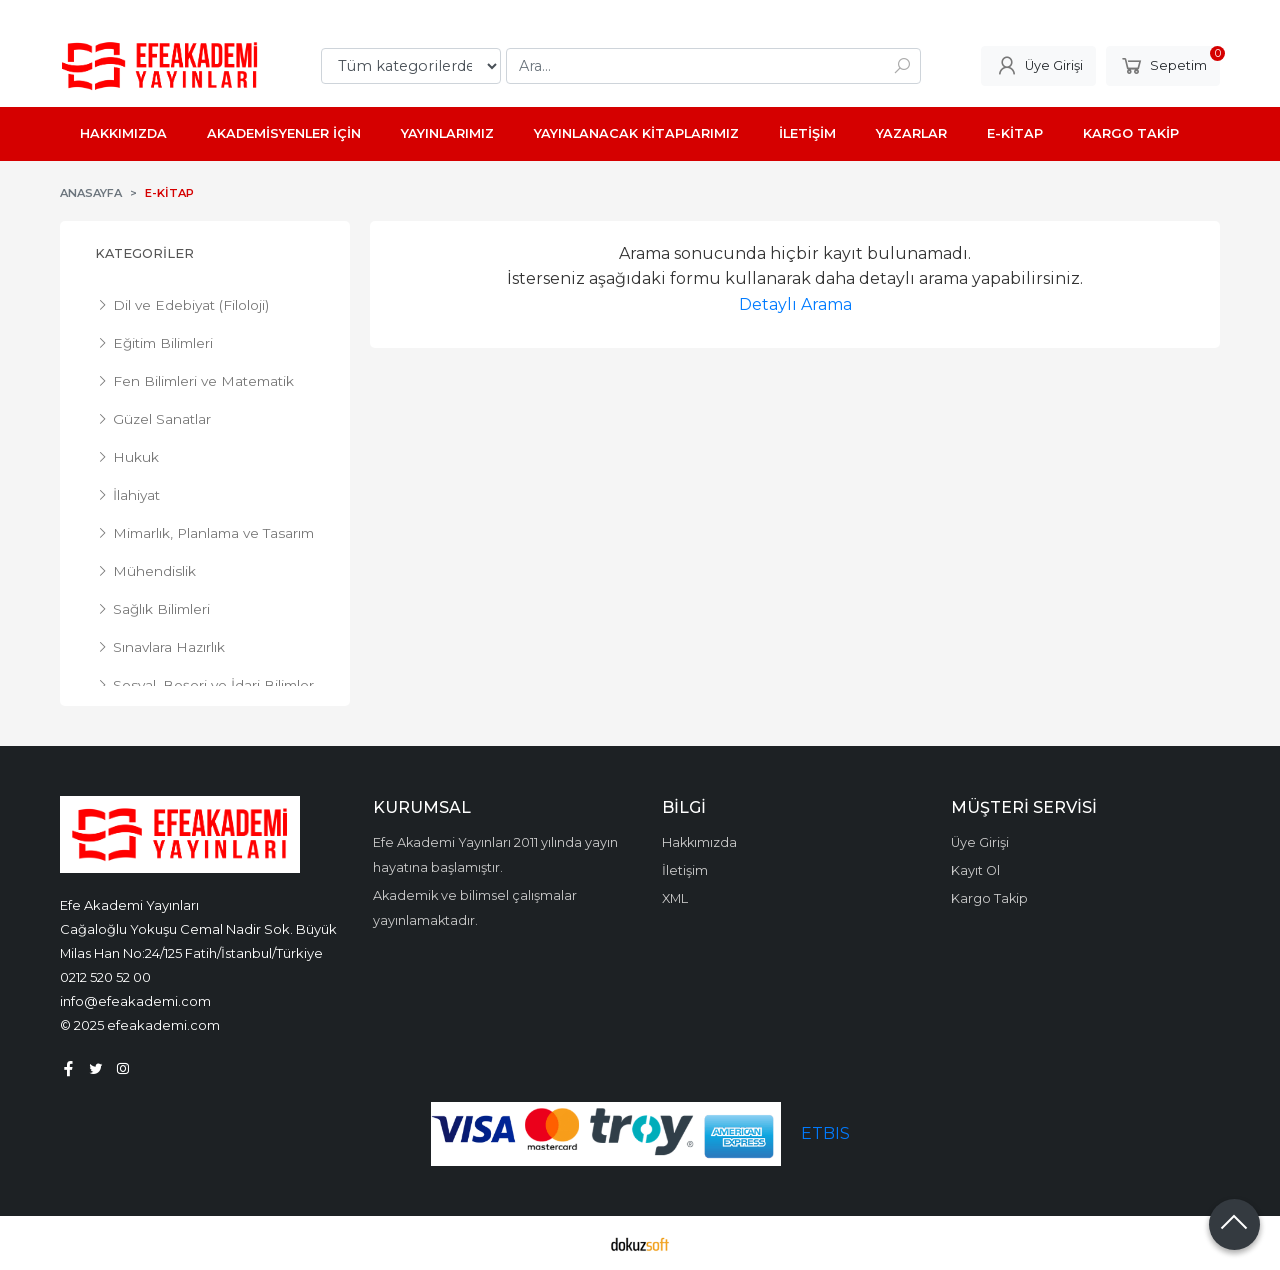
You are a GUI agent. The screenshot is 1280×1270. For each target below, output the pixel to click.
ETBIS (825, 1133)
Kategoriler (144, 253)
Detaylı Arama (795, 304)
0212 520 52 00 (105, 977)
